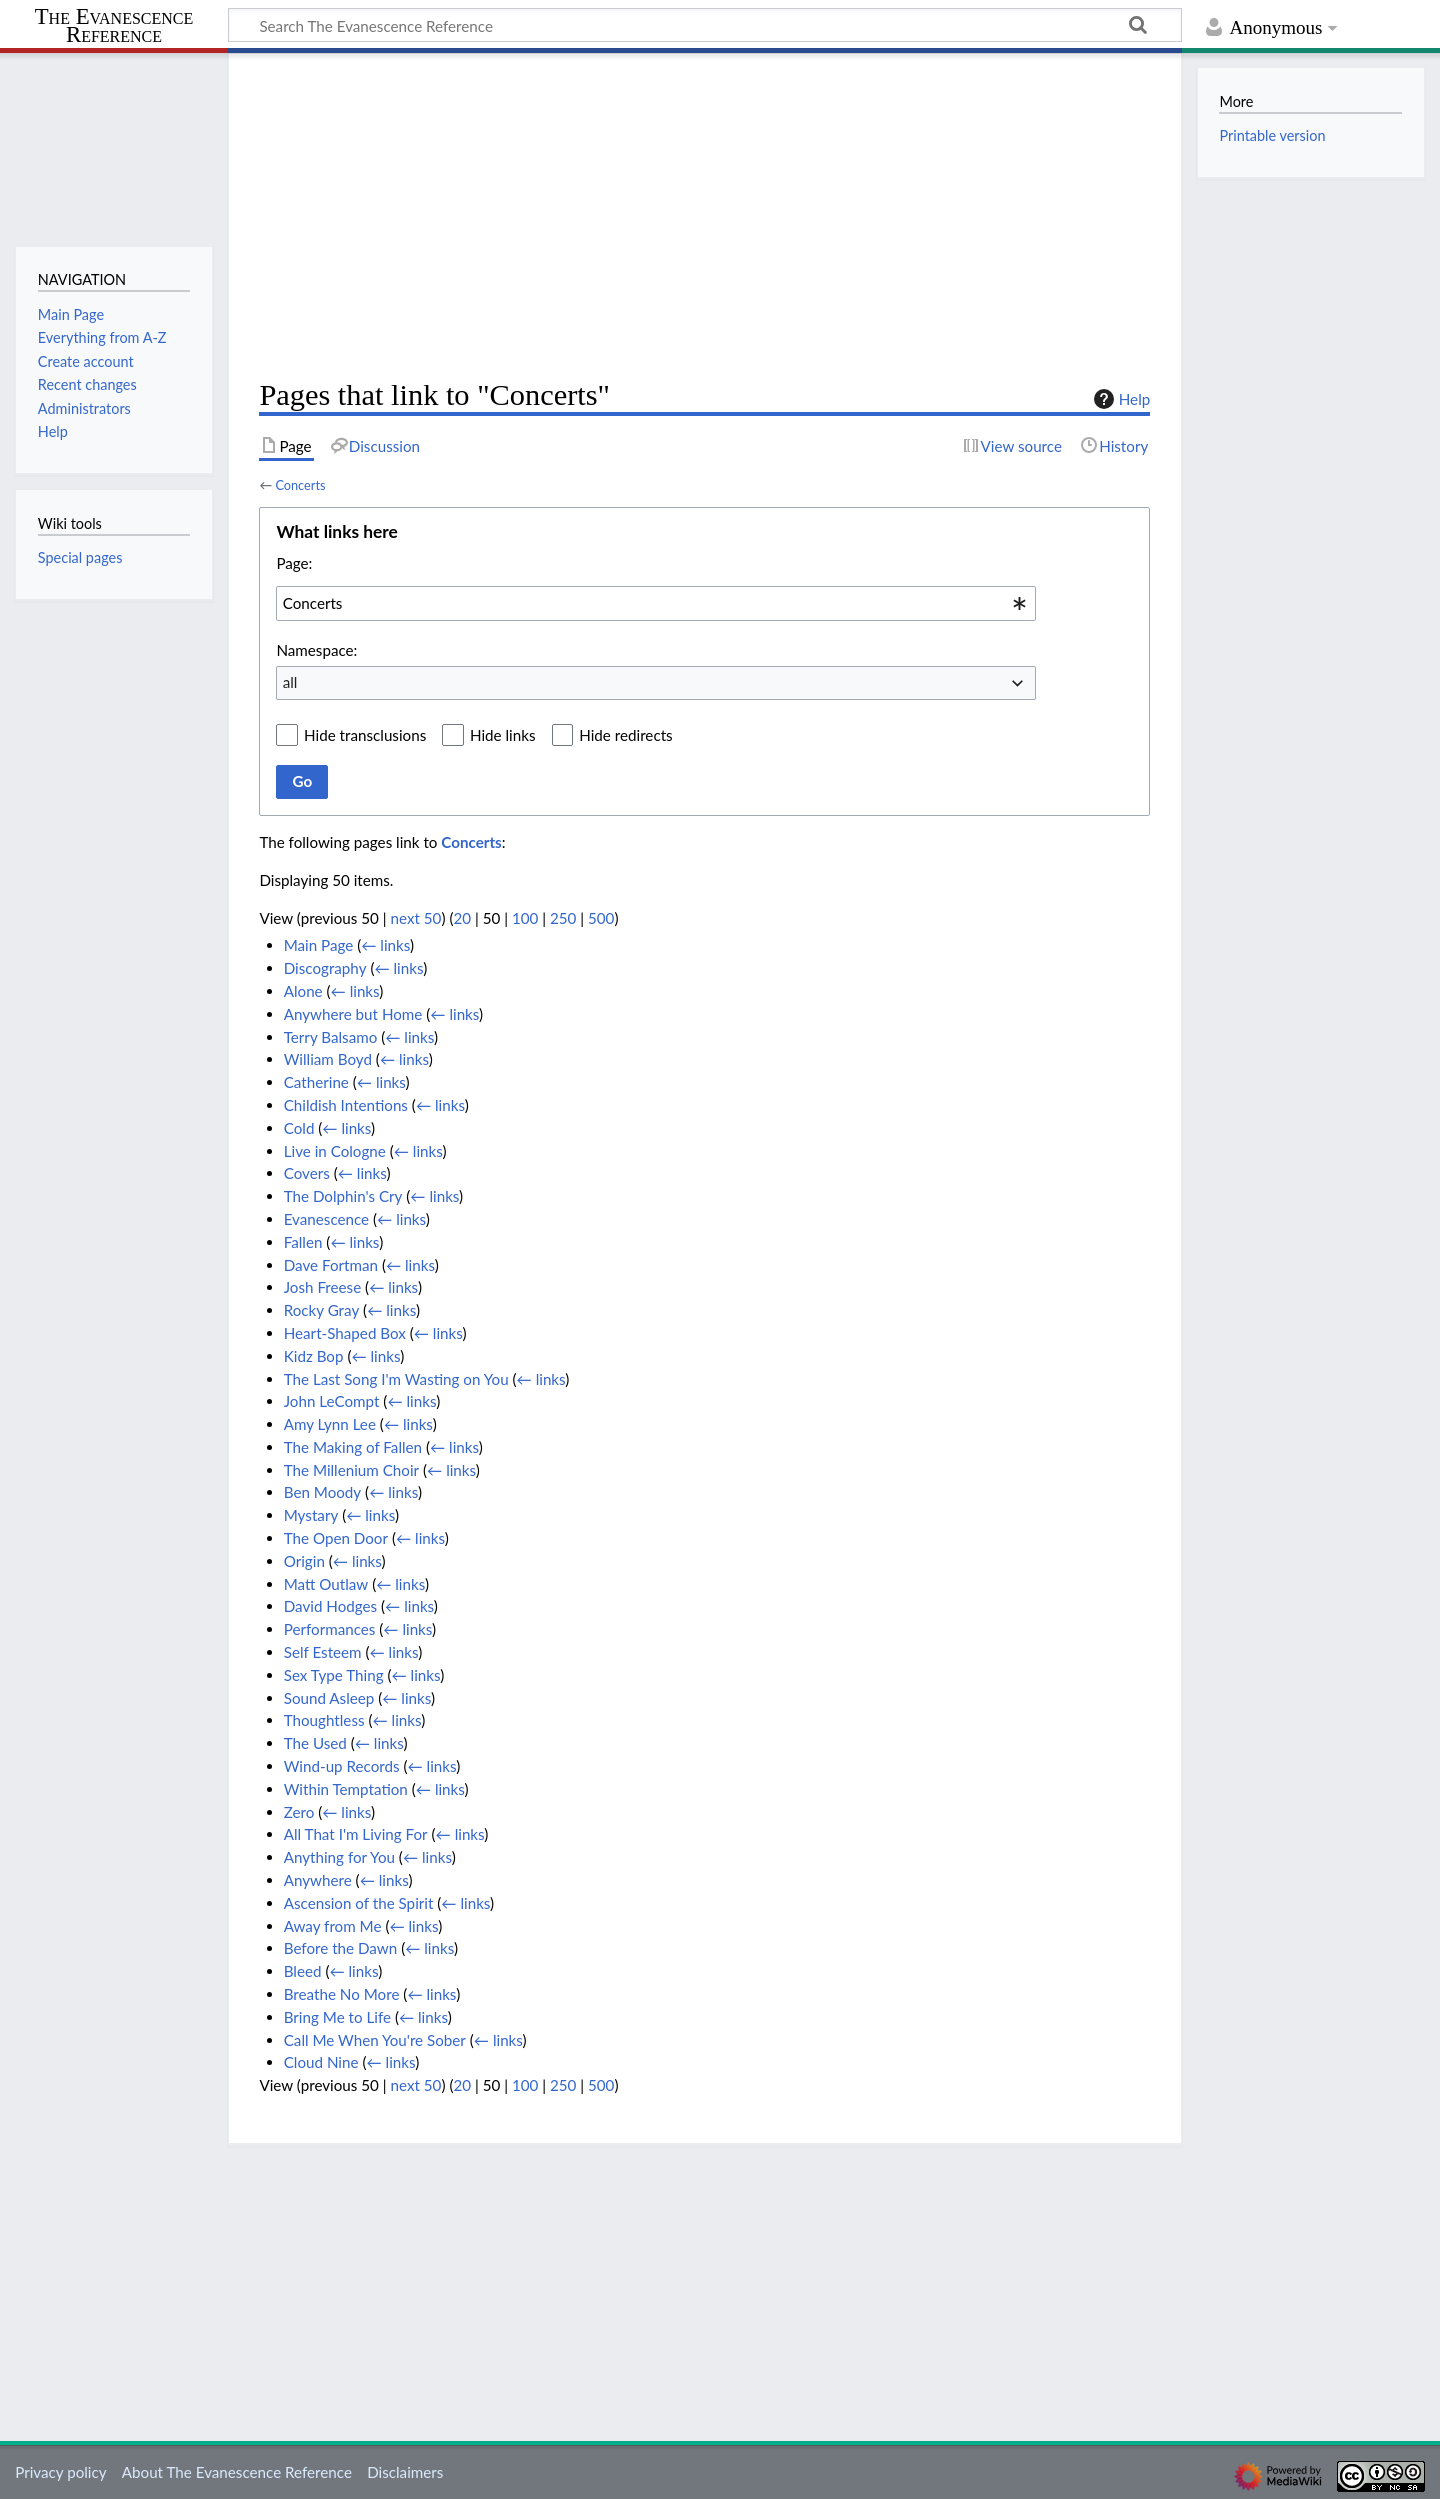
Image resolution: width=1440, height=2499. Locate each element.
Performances (330, 1629)
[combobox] (656, 603)
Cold (299, 1128)
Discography (325, 968)
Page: (294, 563)
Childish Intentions (346, 1105)
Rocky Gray (322, 1310)
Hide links (503, 735)
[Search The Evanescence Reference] (705, 25)
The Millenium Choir (351, 1470)
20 (462, 918)
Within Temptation (346, 1789)
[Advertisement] (704, 216)
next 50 (416, 918)
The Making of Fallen (353, 1447)
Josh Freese (322, 1287)
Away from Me (333, 1926)
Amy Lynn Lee (330, 1424)
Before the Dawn (341, 1948)
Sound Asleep (329, 1698)
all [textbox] (290, 682)
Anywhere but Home (353, 1014)
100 (525, 918)
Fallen (303, 1242)
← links (385, 945)
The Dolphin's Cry (343, 1196)
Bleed (303, 1971)
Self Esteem (323, 1652)
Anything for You (339, 1857)
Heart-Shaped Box (345, 1333)
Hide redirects (625, 735)
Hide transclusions (365, 735)
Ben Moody (323, 1492)
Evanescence (326, 1219)
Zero (299, 1812)
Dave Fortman (331, 1265)
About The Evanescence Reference (237, 2472)
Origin (304, 1561)
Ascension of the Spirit (359, 1903)
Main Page (319, 945)
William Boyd (328, 1059)
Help (1119, 399)
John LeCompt (332, 1401)
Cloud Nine (321, 2062)
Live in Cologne (335, 1151)
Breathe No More (342, 1994)
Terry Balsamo (331, 1037)
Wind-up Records (342, 1766)
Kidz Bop (314, 1356)
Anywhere (318, 1880)
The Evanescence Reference (114, 26)
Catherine (316, 1082)
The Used (315, 1743)
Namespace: (316, 650)
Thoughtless (324, 1720)
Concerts (300, 485)
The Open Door (336, 1538)
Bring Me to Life (337, 2017)
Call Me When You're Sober (375, 2040)
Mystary (311, 1515)
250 (563, 918)
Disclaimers (405, 2472)
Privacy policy (60, 2472)
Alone (303, 991)
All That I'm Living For (356, 1834)
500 (601, 918)
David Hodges (330, 1606)
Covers (307, 1173)
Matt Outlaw (326, 1584)
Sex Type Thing (334, 1675)
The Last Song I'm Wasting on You (396, 1379)
